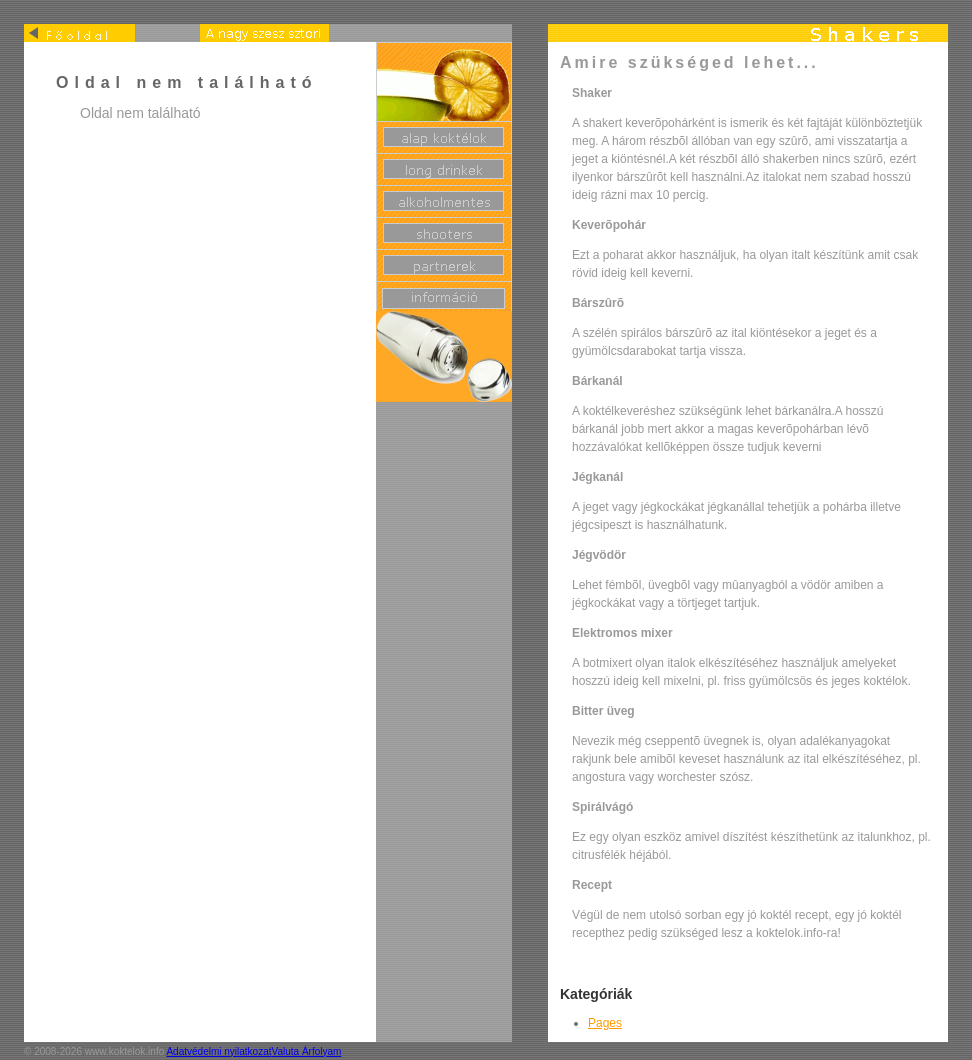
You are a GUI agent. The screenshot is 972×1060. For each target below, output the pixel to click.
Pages (605, 1023)
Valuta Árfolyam (307, 1051)
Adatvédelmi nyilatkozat (218, 1051)
